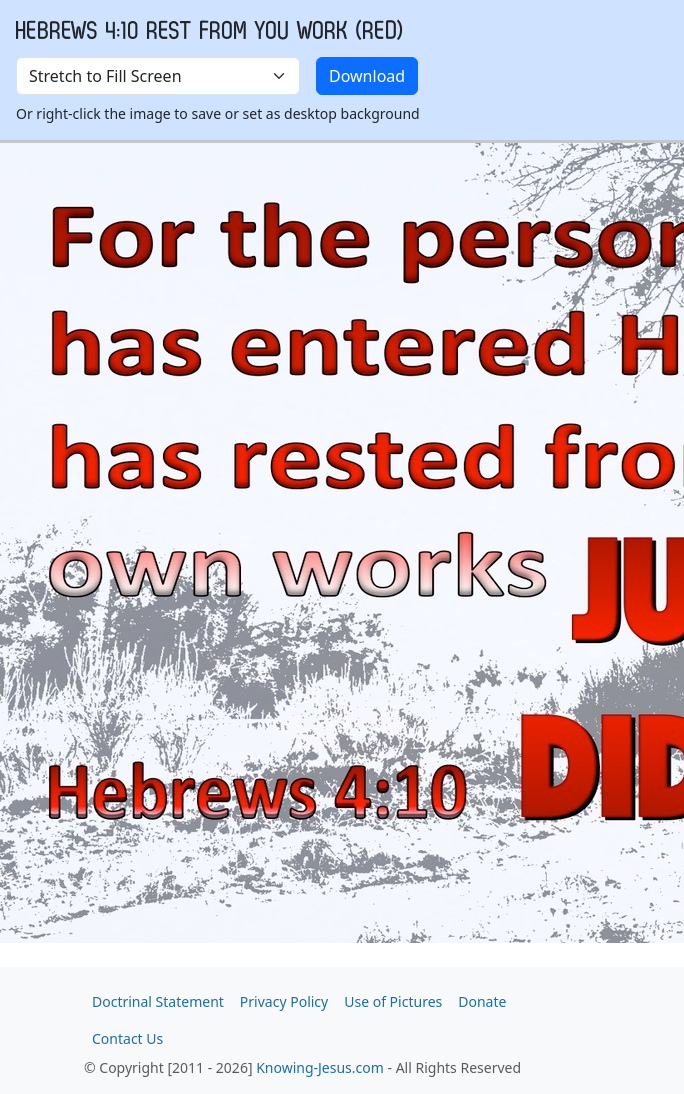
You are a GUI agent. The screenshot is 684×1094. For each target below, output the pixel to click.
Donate (482, 1001)
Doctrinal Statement (158, 1001)
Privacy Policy (284, 1001)
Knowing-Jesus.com (320, 1067)
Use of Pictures (393, 1001)
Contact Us (127, 1038)
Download (367, 76)
